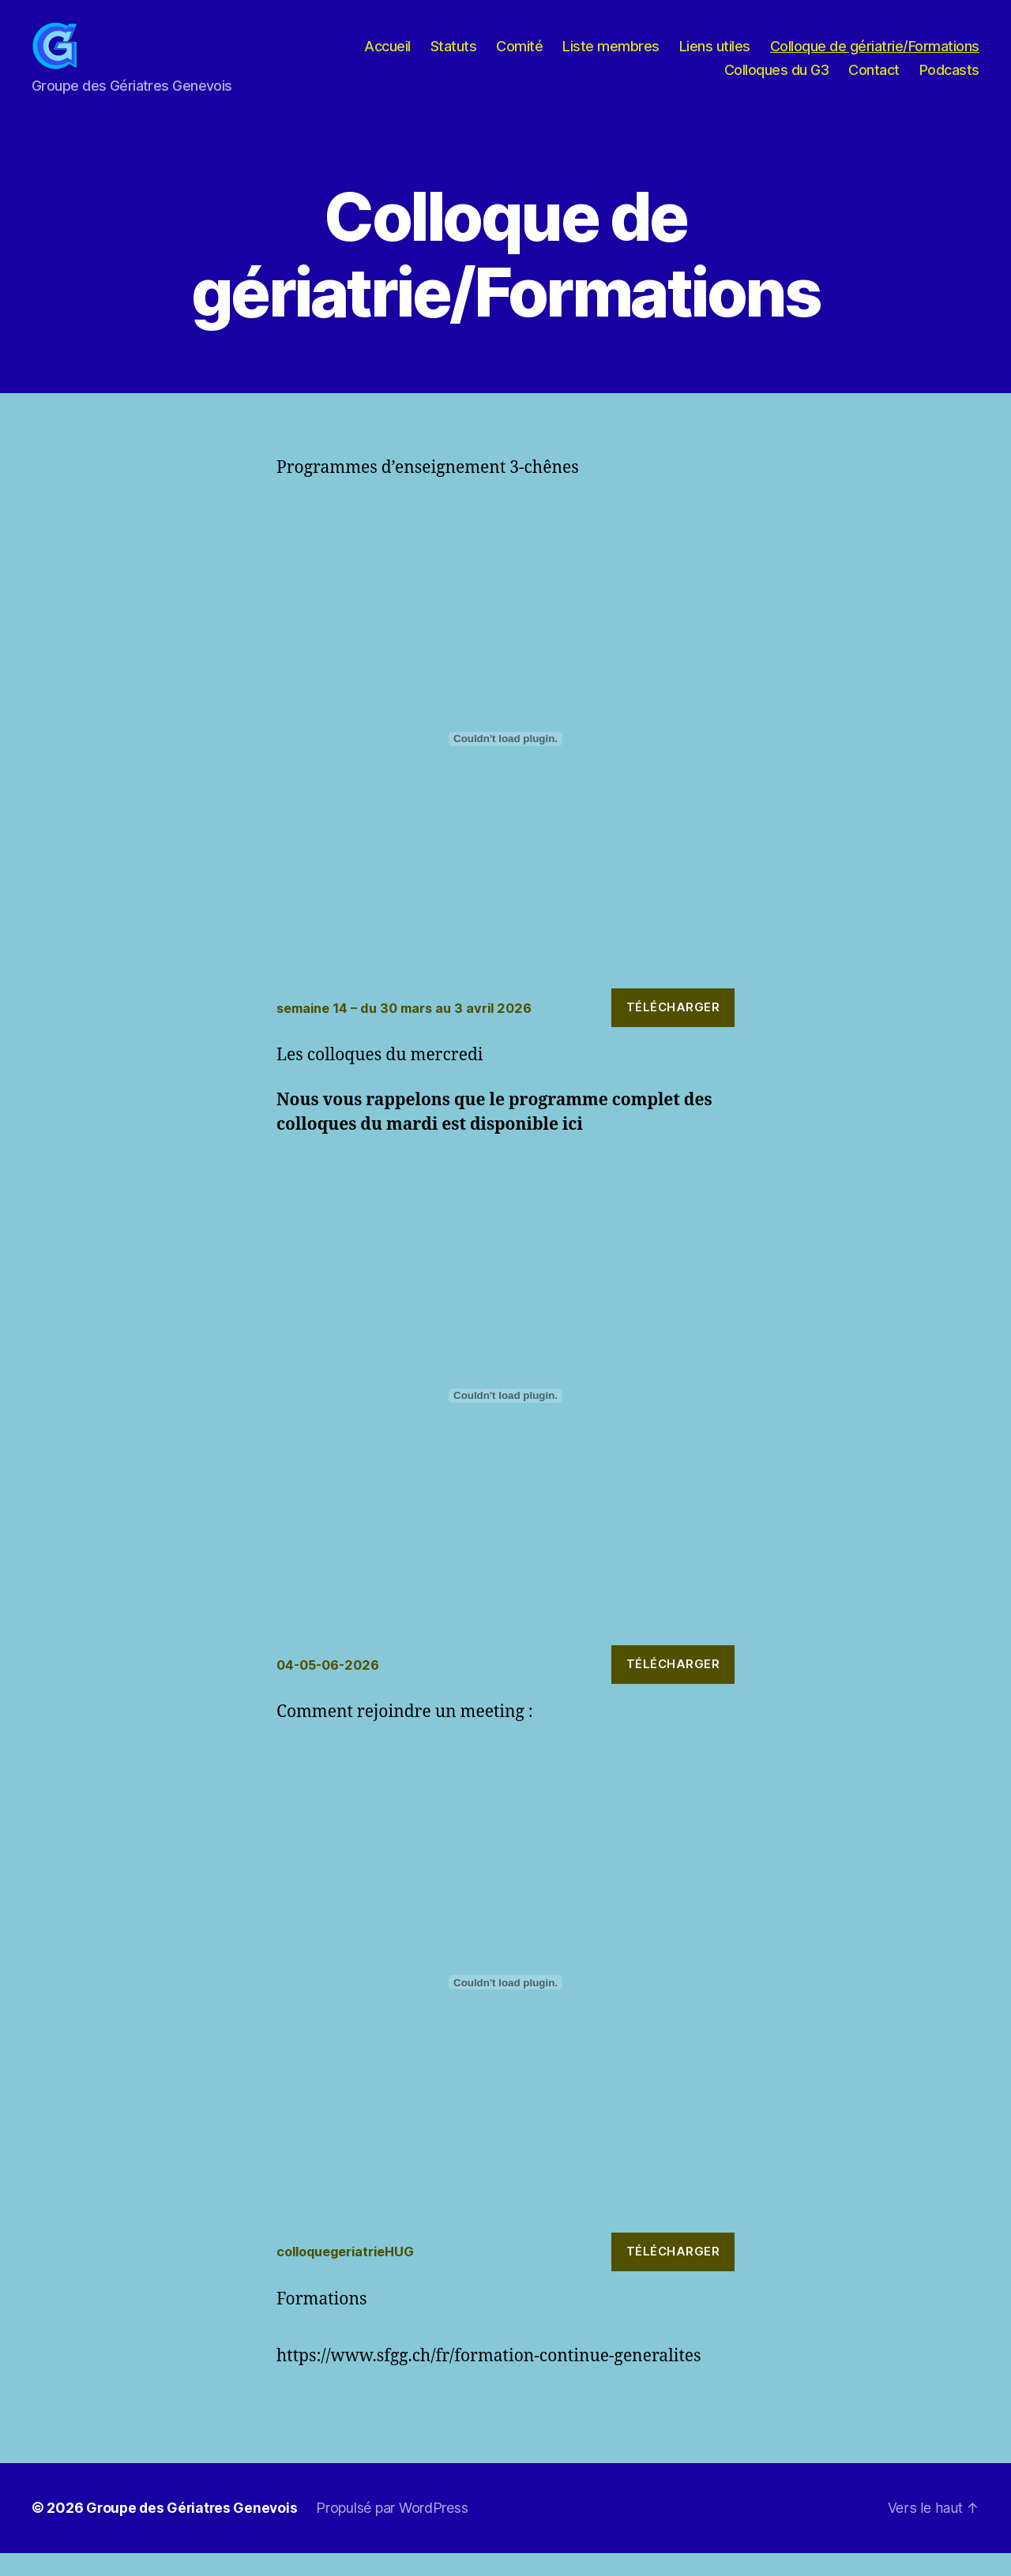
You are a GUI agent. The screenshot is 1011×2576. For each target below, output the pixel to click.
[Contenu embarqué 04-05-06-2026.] (505, 1419)
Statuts (453, 58)
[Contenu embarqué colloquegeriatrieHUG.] (505, 2006)
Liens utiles (714, 58)
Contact (874, 81)
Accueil (387, 58)
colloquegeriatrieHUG (350, 2275)
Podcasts (949, 81)
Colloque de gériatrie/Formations (874, 58)
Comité (519, 58)
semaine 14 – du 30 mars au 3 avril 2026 (410, 1031)
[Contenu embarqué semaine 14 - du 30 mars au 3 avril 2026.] (505, 762)
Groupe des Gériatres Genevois (194, 2531)
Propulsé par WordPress (396, 2531)
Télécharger (673, 1030)
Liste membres (611, 58)
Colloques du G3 (776, 81)
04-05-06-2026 (331, 1688)
